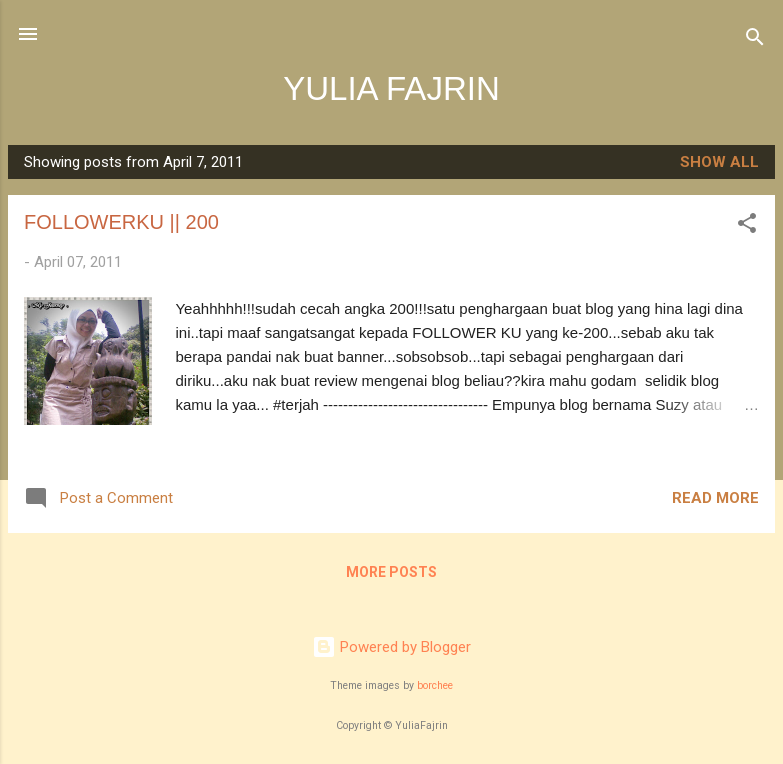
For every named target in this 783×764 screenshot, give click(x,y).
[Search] (755, 40)
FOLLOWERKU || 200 (121, 222)
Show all (719, 162)
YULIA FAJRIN (391, 88)
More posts (391, 572)
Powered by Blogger (391, 647)
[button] (747, 226)
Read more (715, 498)
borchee (435, 685)
